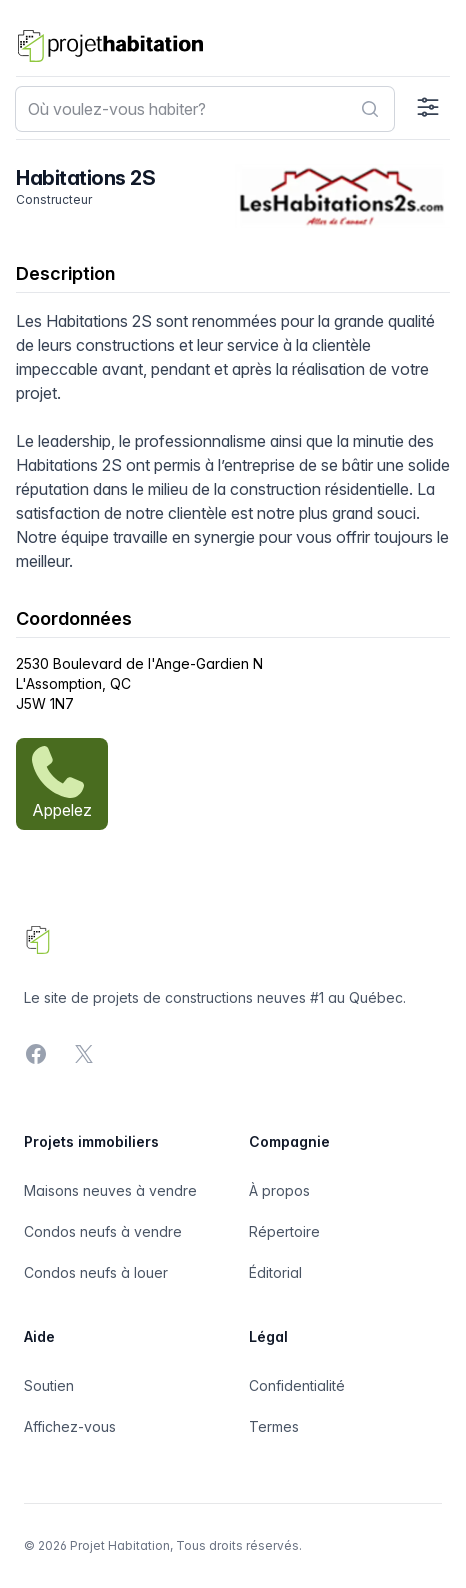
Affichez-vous (70, 1426)
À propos (279, 1190)
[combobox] (205, 109)
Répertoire (284, 1231)
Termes (274, 1426)
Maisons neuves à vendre (110, 1190)
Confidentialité (297, 1385)
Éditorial (275, 1272)
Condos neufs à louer (96, 1272)
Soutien (49, 1385)
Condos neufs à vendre (103, 1231)
